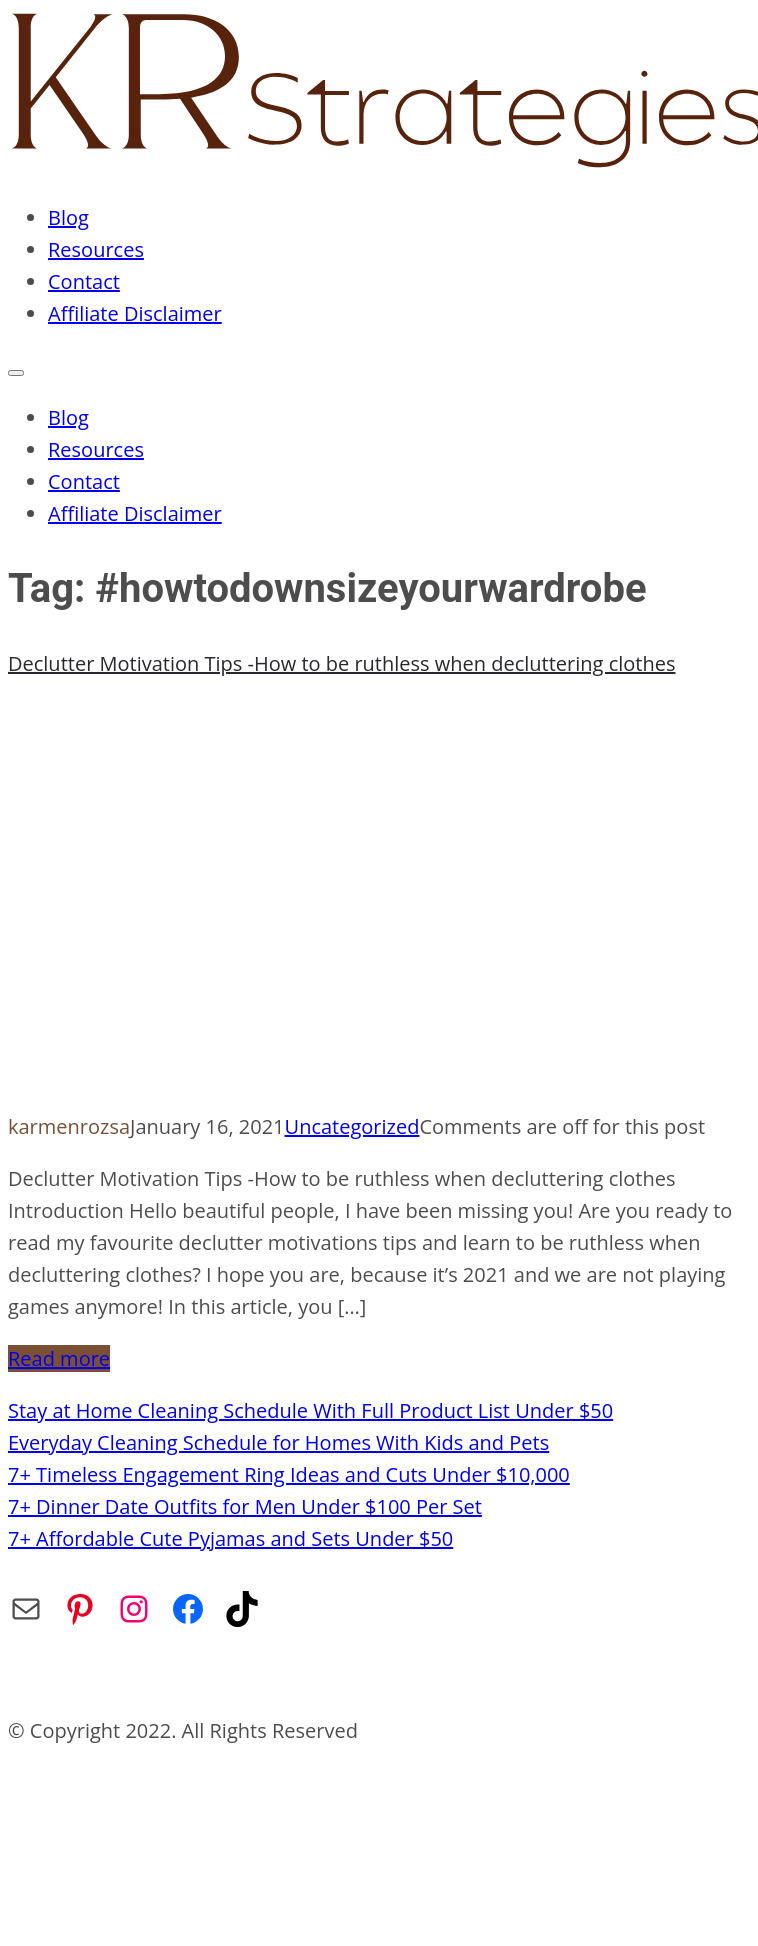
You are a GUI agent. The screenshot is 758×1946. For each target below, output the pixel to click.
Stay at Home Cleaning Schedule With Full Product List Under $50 (310, 1410)
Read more (59, 1358)
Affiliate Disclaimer (135, 313)
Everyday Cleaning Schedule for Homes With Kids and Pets (278, 1442)
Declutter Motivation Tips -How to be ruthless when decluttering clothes (341, 663)
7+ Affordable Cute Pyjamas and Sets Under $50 (230, 1538)
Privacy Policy (289, 1678)
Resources (96, 249)
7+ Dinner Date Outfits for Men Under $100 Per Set (245, 1506)
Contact (84, 281)
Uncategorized (352, 1126)
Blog (68, 217)
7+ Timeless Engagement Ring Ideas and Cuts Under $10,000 (289, 1474)
